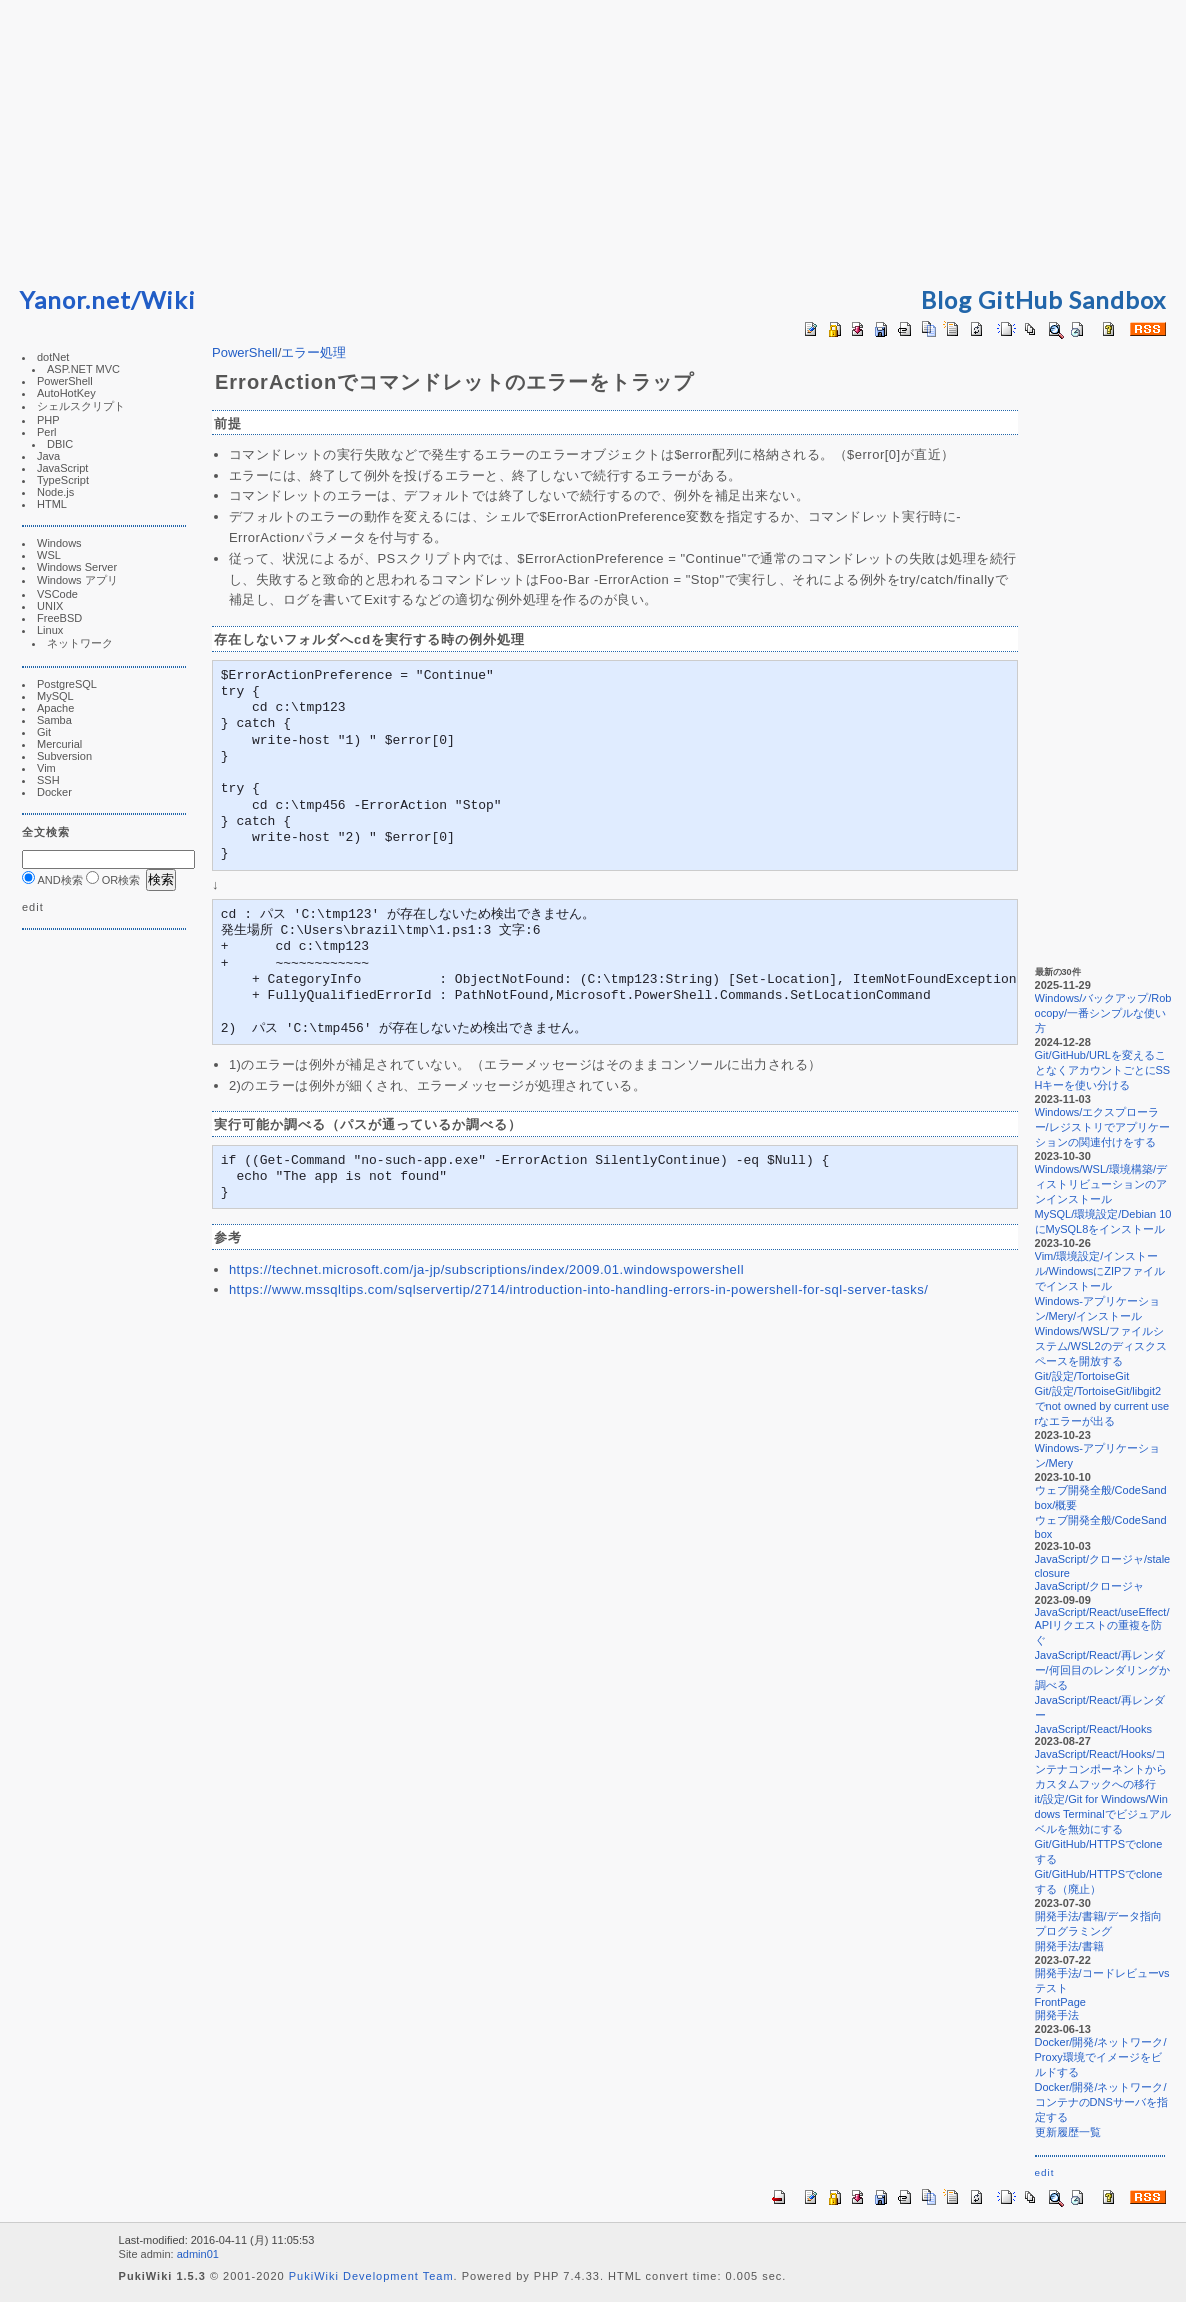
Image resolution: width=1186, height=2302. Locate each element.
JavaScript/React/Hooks (1092, 1729)
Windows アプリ (77, 580)
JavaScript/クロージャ (1088, 1586)
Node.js (55, 492)
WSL (49, 555)
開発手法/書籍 (1068, 1946)
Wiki (168, 299)
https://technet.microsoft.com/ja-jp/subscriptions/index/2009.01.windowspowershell (486, 1269)
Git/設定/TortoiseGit (1081, 1376)
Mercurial (59, 744)
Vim (46, 768)
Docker (54, 792)
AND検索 (52, 880)
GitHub (1020, 299)
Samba (54, 720)
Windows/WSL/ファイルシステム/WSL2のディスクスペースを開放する (1100, 1346)
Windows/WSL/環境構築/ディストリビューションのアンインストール (1100, 1184)
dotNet (53, 357)
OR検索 (113, 880)
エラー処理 (313, 352)
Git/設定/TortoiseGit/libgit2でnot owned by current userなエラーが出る (1101, 1406)
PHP (48, 420)
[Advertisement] (593, 140)
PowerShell (65, 381)
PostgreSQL (67, 684)
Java (48, 456)
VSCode (57, 594)
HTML (52, 504)
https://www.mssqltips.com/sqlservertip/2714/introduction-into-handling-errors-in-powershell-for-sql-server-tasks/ (579, 1289)
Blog (946, 299)
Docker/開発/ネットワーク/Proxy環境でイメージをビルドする (1100, 2057)
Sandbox (1117, 299)
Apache (55, 708)
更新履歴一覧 (1067, 2132)
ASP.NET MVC (83, 369)
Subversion (64, 756)
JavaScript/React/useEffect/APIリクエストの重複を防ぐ (1101, 1626)
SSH (48, 780)
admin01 (198, 2254)
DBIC (60, 444)
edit (33, 907)
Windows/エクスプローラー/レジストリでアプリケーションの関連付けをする (1101, 1127)
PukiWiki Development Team (371, 2276)
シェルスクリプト (81, 406)
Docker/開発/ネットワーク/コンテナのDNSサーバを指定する (1100, 2102)
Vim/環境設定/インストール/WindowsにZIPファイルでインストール (1099, 1271)
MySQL (55, 696)
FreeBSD (59, 618)
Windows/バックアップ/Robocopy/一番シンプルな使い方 (1102, 1013)
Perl (47, 432)
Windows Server (77, 567)
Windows (59, 543)
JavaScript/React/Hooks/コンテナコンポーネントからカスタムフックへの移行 (1100, 1769)
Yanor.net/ (80, 299)
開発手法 (1056, 2015)
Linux (50, 630)
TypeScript (63, 480)
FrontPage (1059, 2002)
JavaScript (62, 468)
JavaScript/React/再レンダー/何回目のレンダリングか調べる (1101, 1670)
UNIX (50, 606)
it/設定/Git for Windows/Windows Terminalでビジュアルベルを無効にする (1102, 1814)
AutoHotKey (66, 393)
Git (44, 732)
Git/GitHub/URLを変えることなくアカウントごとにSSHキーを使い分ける (1102, 1070)
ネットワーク (80, 643)
